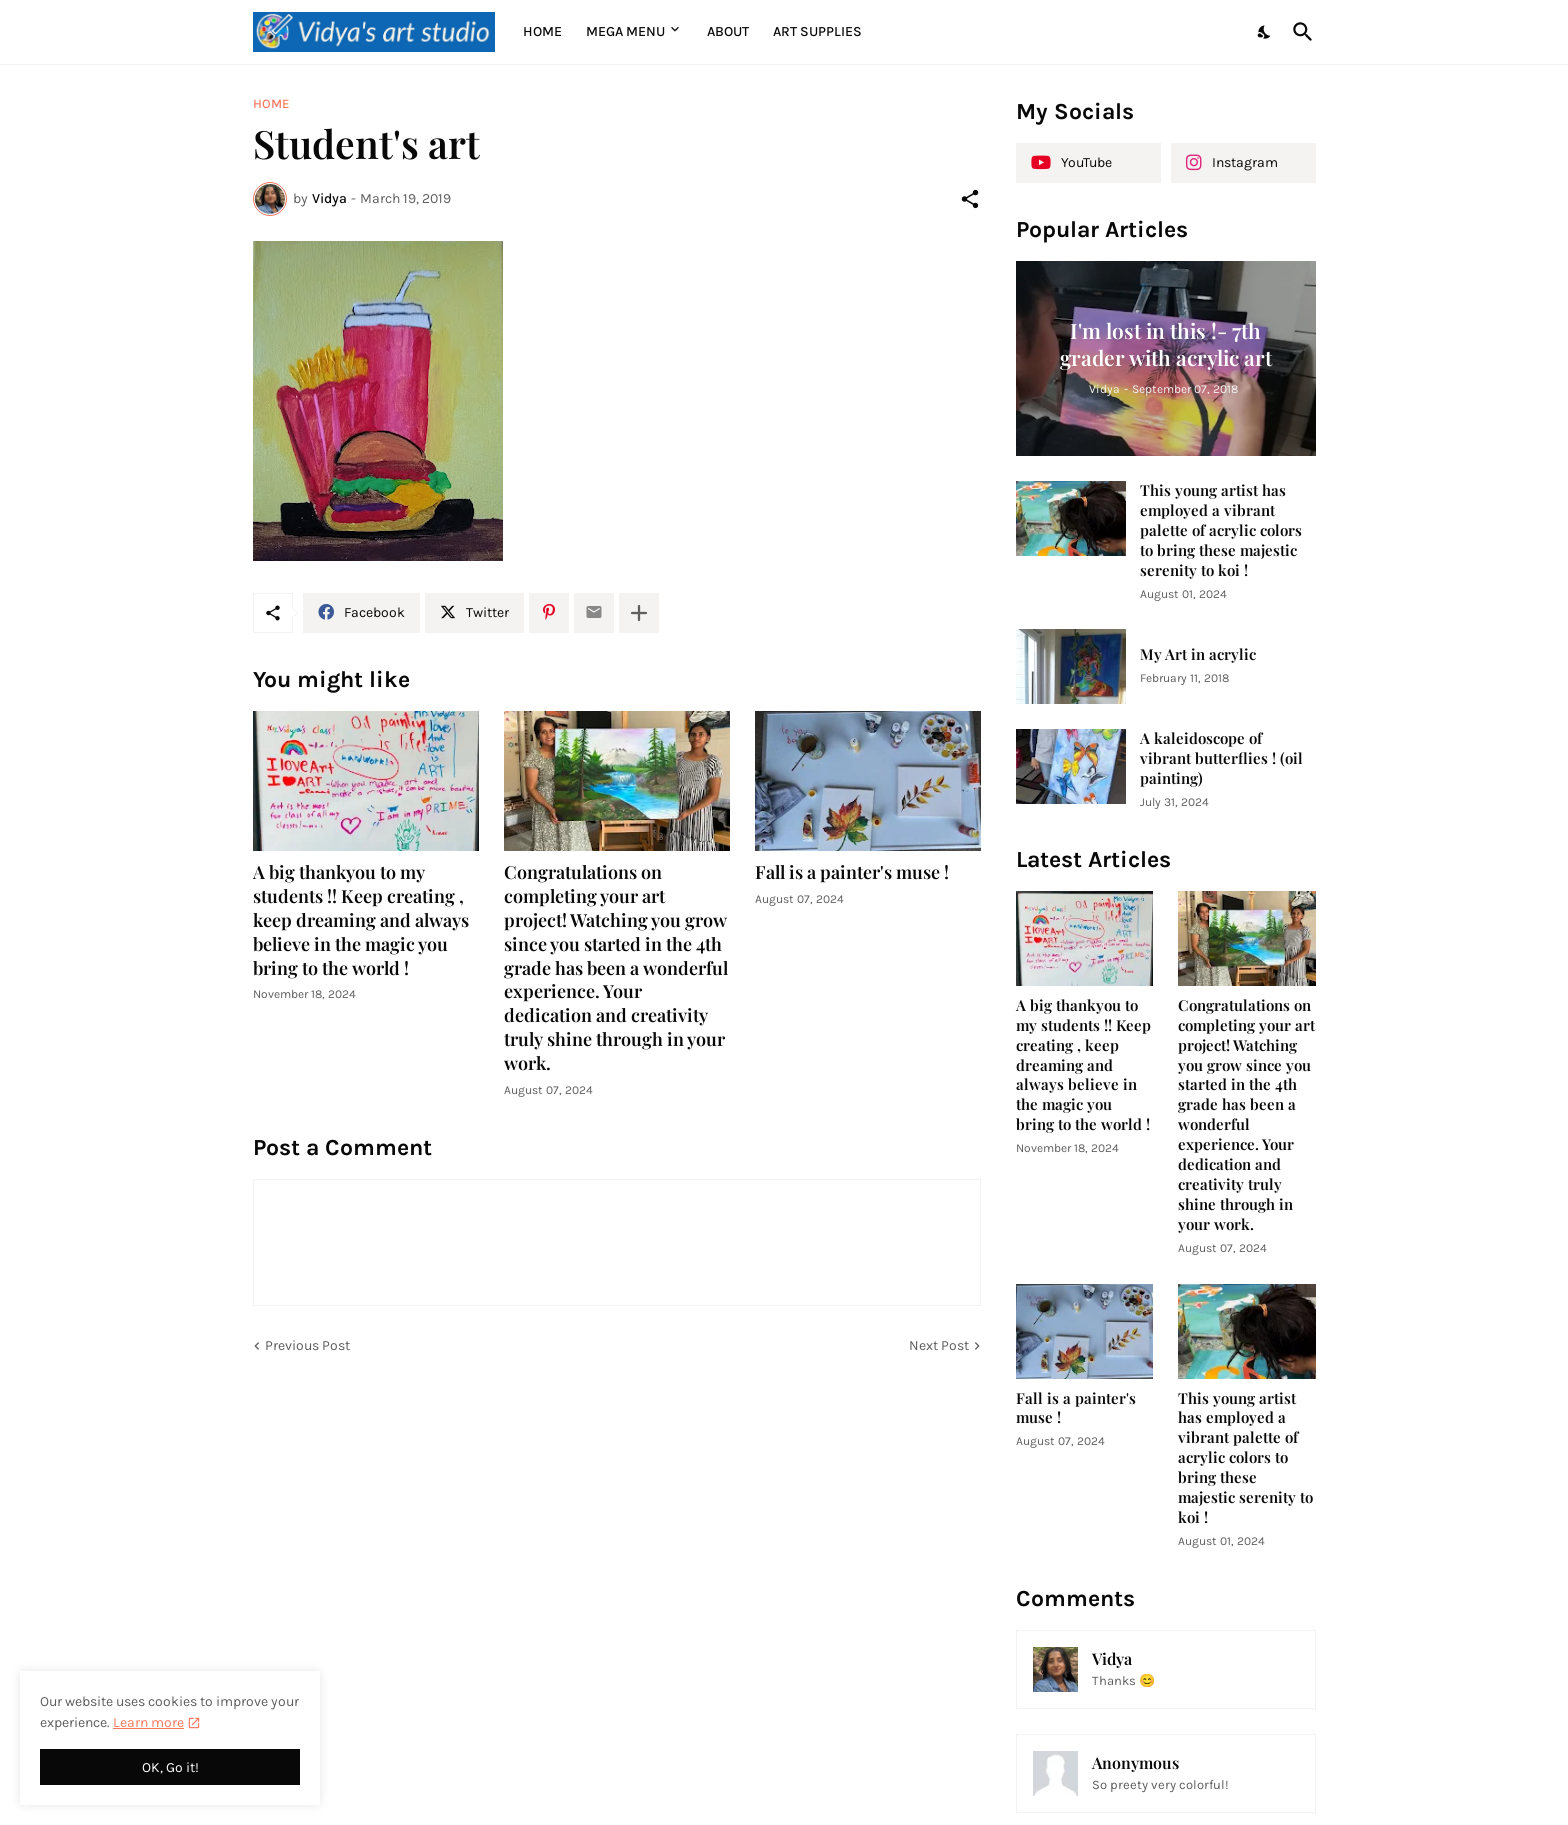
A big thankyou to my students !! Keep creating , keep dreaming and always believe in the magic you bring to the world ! (361, 920)
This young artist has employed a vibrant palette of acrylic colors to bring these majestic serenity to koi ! (1221, 530)
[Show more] (639, 613)
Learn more (148, 1722)
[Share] (970, 199)
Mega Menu (625, 31)
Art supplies (817, 31)
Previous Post (307, 1345)
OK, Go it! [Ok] (170, 1767)
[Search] (1299, 32)
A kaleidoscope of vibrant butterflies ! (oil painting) (1221, 758)
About (728, 31)
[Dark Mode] (1265, 32)
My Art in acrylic (1198, 654)
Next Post (939, 1345)
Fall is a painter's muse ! (852, 872)
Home (542, 31)
